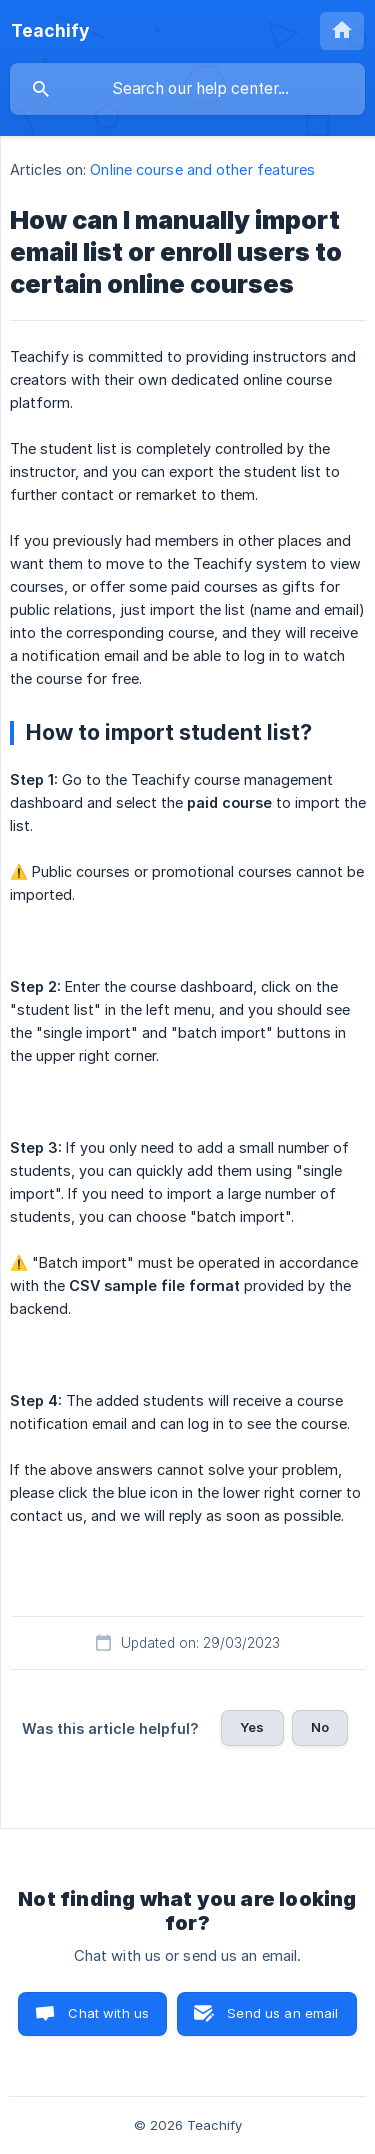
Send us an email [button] (282, 2013)
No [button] (320, 1727)
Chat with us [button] (108, 2013)
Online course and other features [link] (202, 169)
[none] (50, 31)
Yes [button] (252, 1727)
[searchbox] (187, 89)
